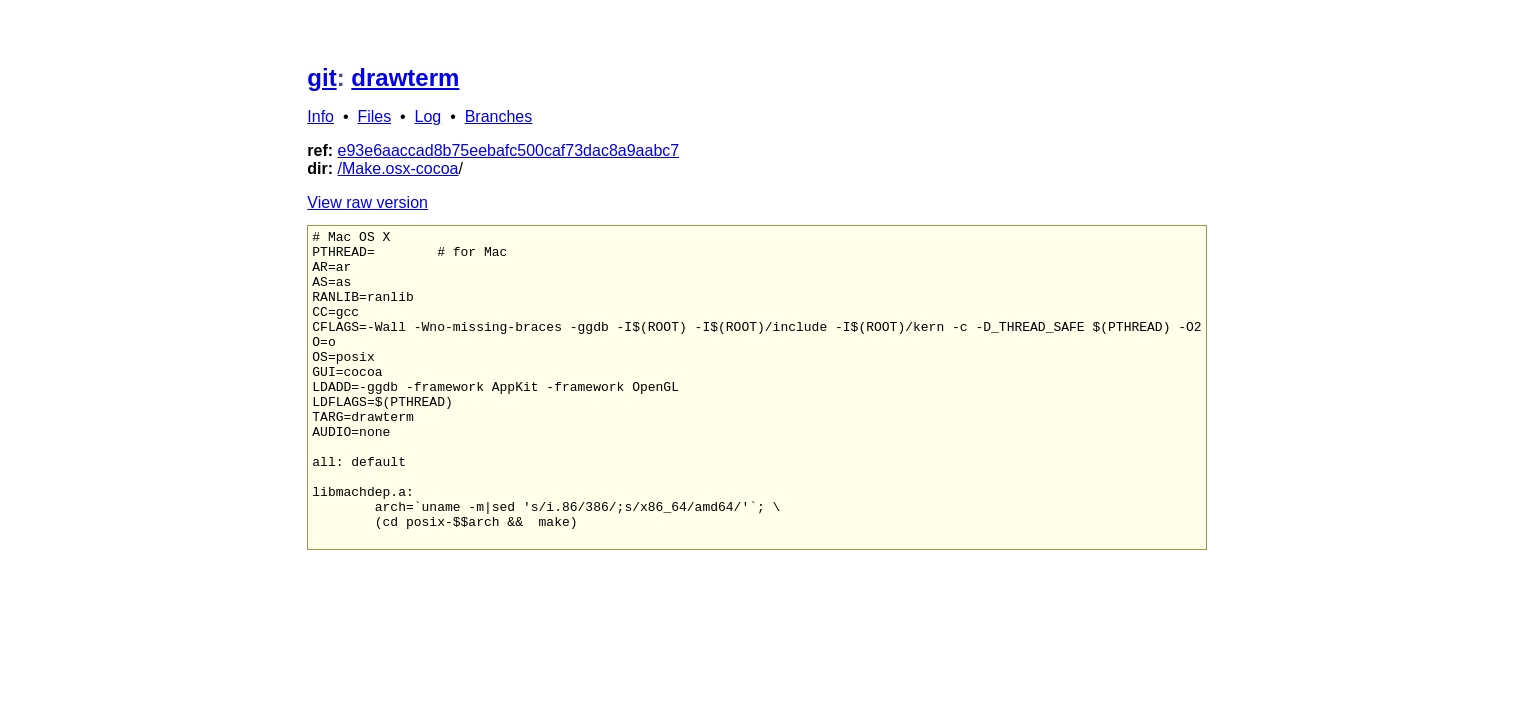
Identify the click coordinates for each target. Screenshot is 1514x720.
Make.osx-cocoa (400, 168)
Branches (499, 116)
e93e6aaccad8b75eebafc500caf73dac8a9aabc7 (509, 150)
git (321, 77)
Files (374, 116)
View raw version (367, 202)
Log (428, 116)
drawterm (405, 77)
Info (320, 116)
